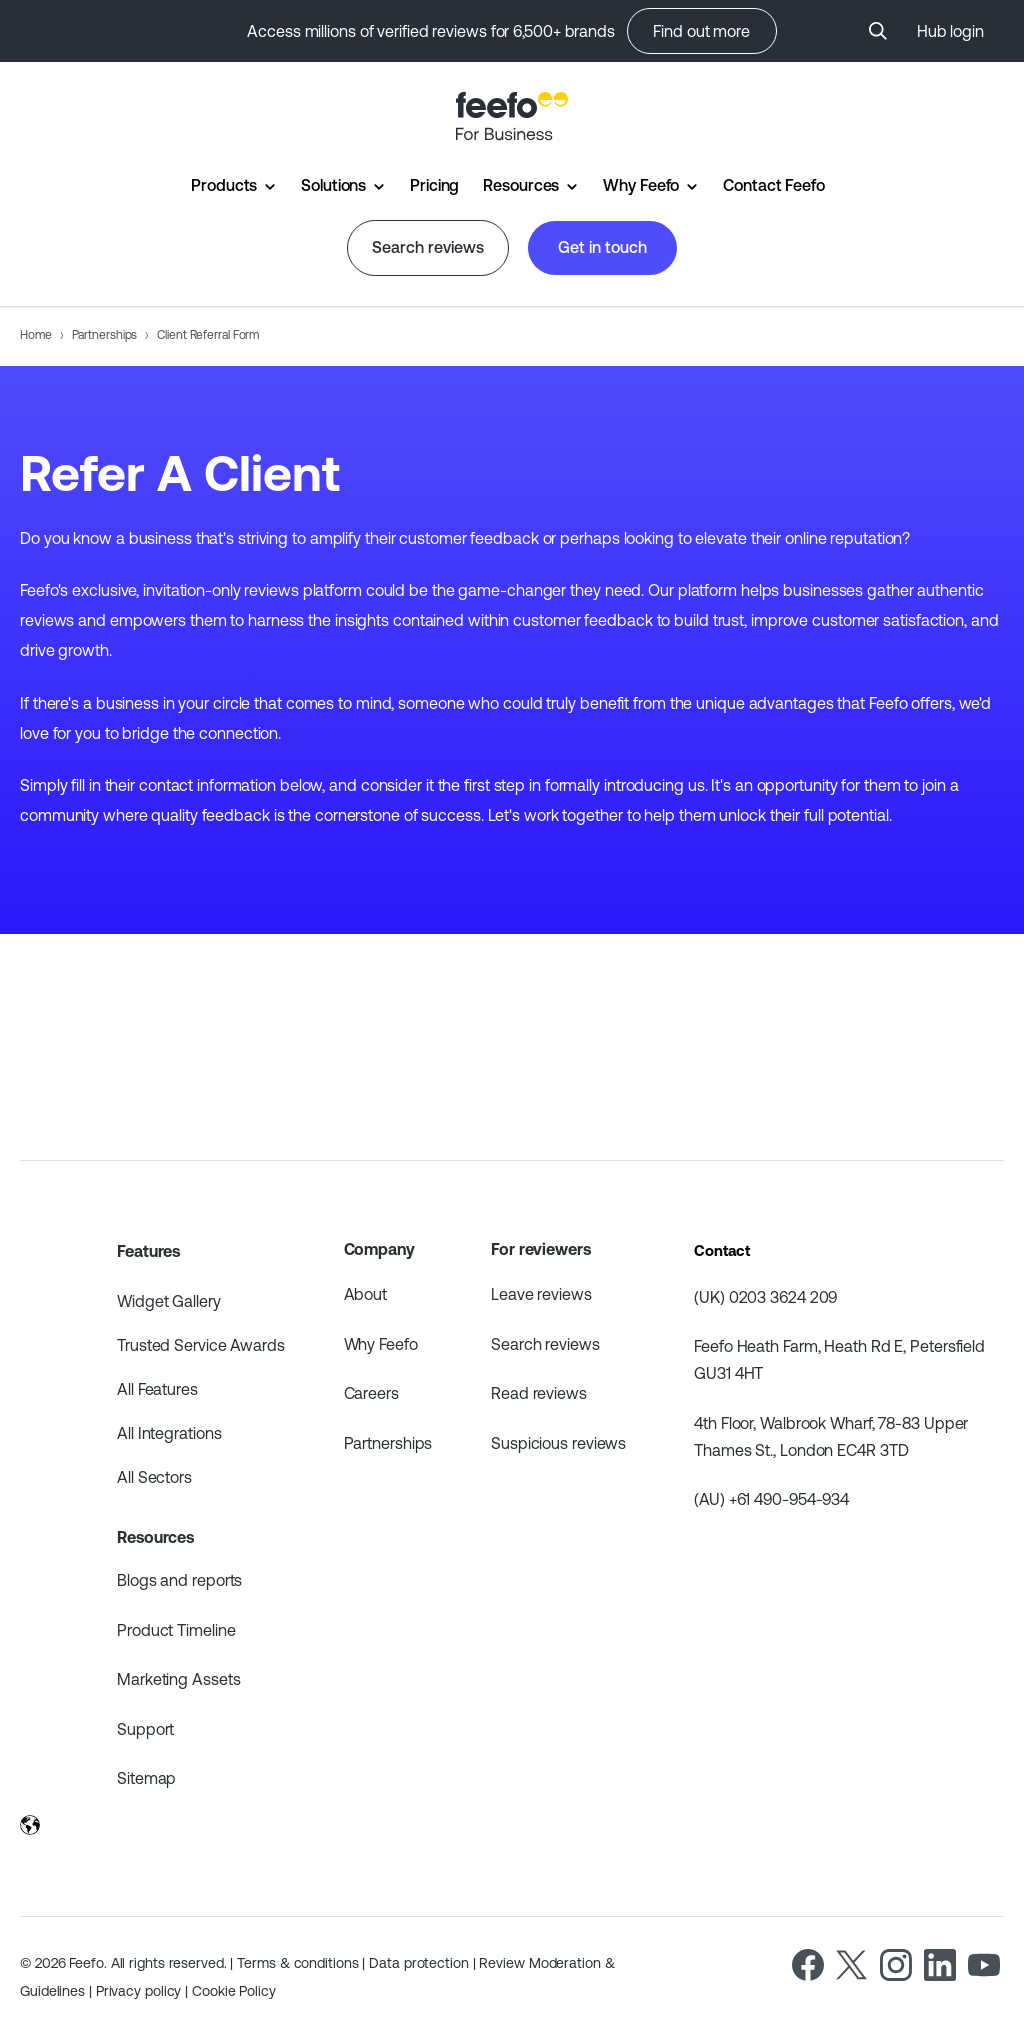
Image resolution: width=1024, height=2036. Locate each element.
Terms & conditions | (303, 1963)
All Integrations (169, 1433)
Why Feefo (641, 185)
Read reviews (539, 1393)
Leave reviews (541, 1294)
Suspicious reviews (558, 1443)
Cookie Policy (234, 1991)
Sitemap (146, 1778)
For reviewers (541, 1249)
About (366, 1294)
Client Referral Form (208, 335)
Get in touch (602, 247)
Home (36, 335)
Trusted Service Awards (201, 1345)
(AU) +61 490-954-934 (771, 1499)
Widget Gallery (169, 1301)
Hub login (950, 31)
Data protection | (424, 1963)
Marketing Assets (178, 1679)
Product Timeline (176, 1630)
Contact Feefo (774, 185)
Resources (521, 185)
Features (148, 1251)
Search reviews (428, 247)
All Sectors (154, 1477)
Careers (371, 1393)
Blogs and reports (179, 1580)
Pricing (434, 185)
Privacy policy (141, 1991)
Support (145, 1729)
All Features (157, 1389)
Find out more (701, 31)
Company (379, 1249)
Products (224, 185)
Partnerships (105, 335)
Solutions (333, 185)
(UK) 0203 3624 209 (765, 1297)
